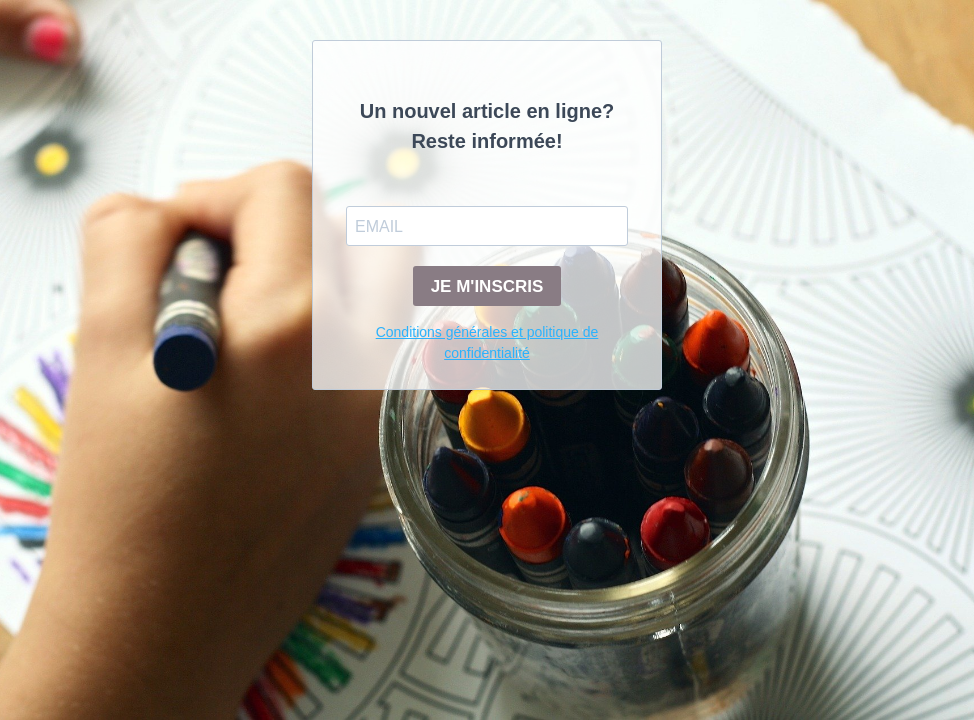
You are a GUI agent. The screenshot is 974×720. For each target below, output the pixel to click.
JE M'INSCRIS (487, 286)
